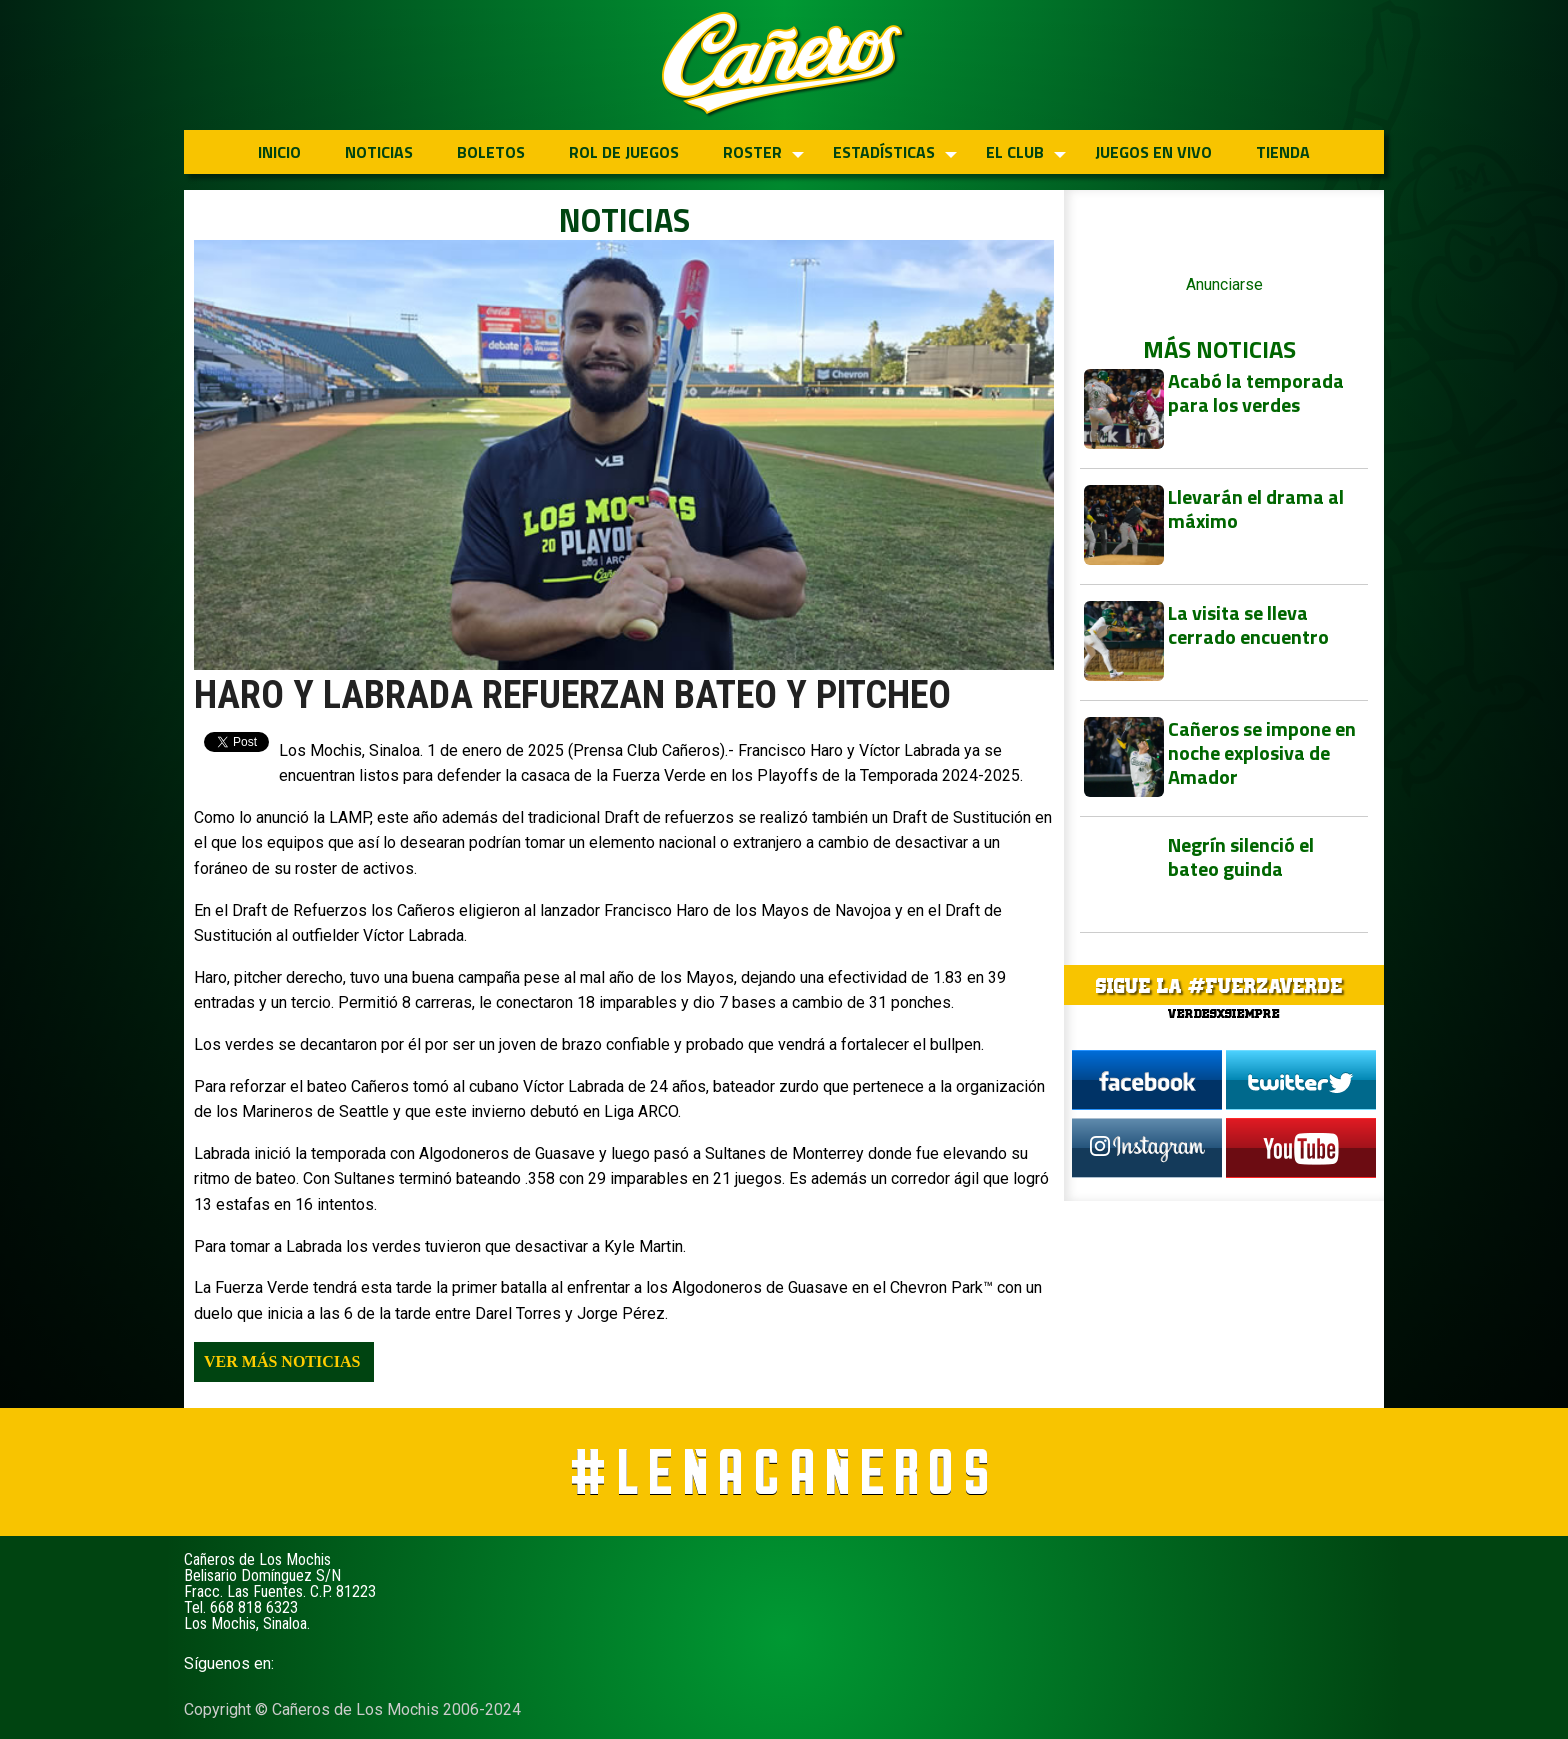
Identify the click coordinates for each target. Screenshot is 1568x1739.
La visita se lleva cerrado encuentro (1248, 624)
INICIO (279, 152)
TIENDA (1283, 152)
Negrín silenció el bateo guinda (1241, 856)
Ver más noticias (282, 1361)
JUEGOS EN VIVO (1153, 152)
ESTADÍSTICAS (884, 152)
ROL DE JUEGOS (624, 152)
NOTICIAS (379, 152)
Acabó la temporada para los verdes (1256, 392)
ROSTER (752, 152)
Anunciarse (1224, 284)
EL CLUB (1015, 152)
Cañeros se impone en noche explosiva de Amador (1262, 752)
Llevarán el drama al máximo (1256, 508)
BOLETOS (491, 152)
